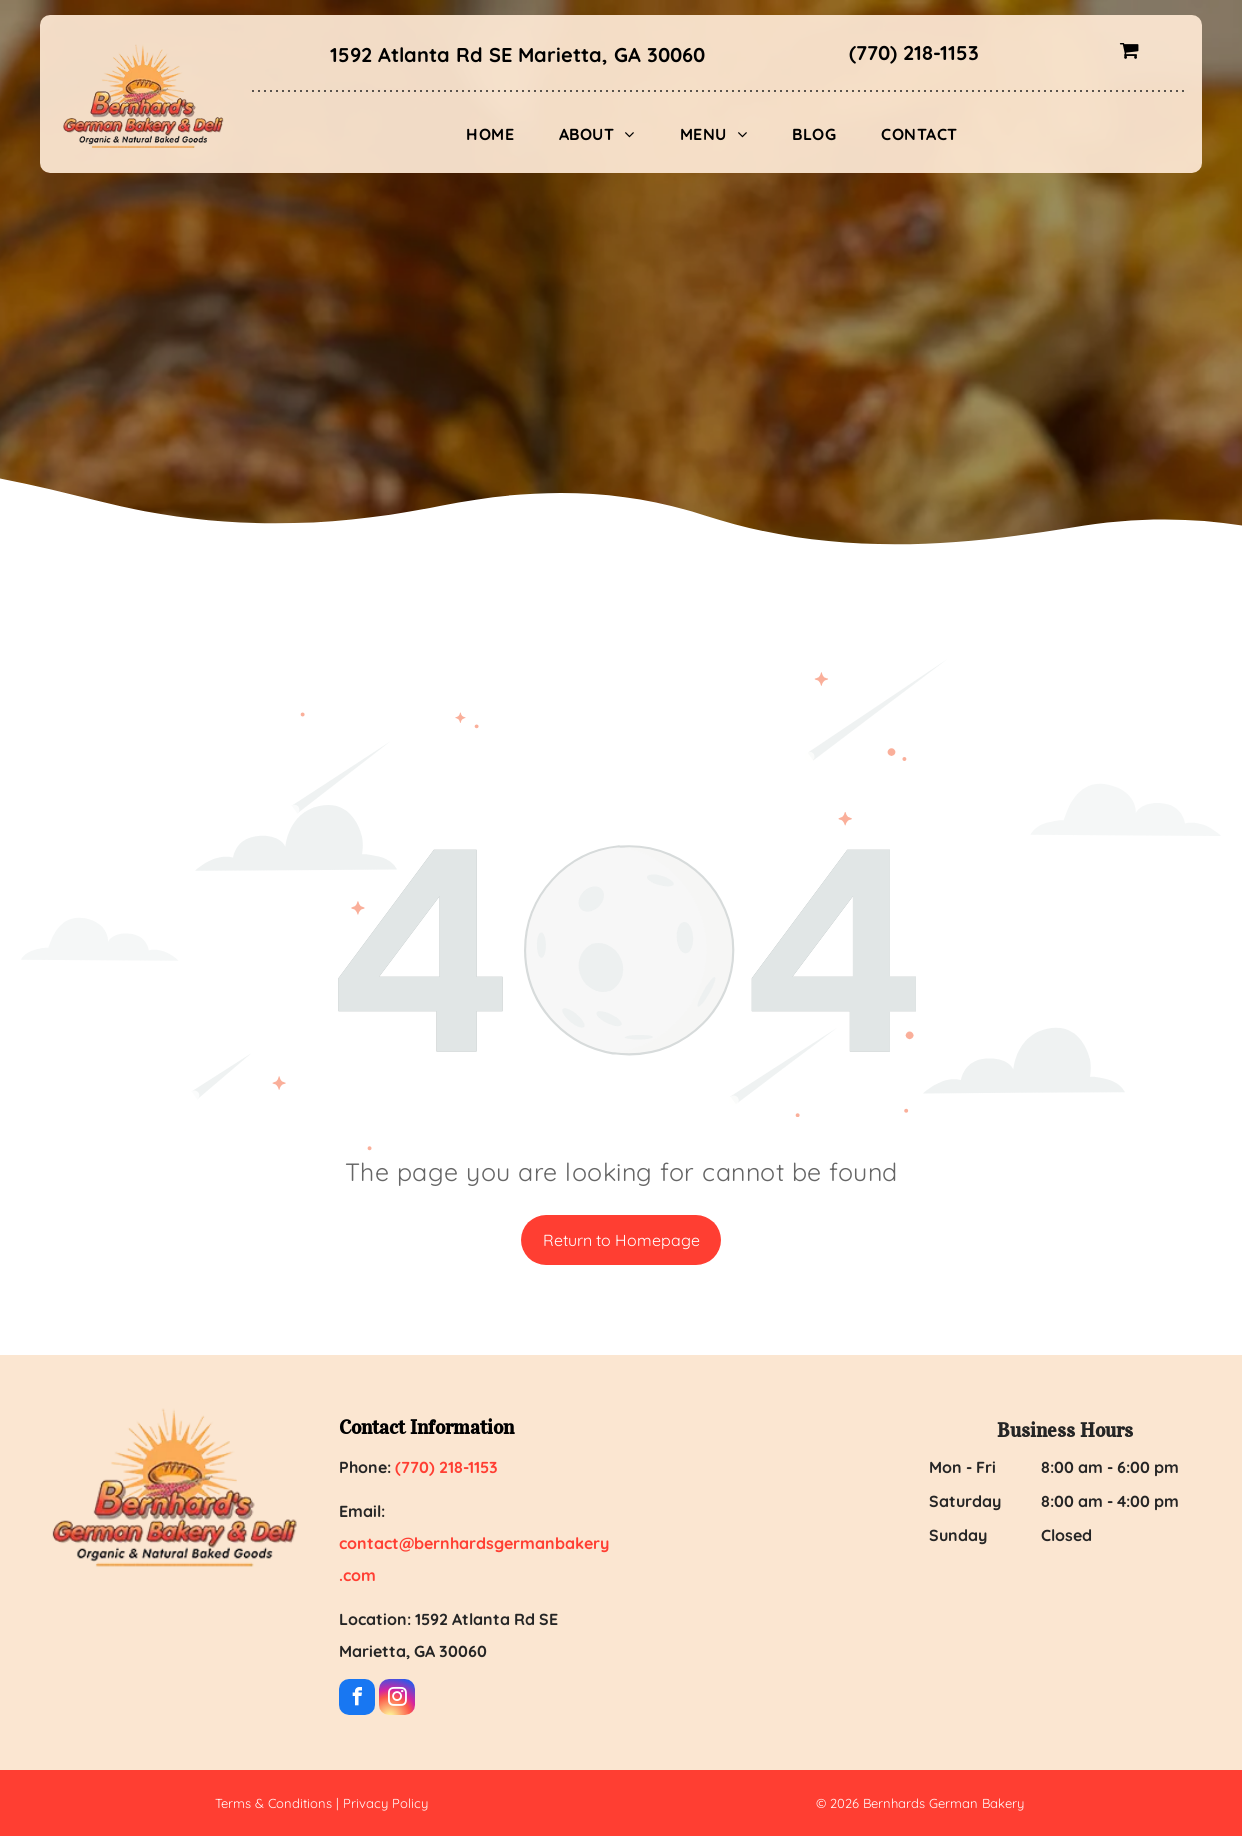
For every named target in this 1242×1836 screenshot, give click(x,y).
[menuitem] (497, 134)
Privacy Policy (385, 1803)
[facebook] (357, 1699)
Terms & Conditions (273, 1803)
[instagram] (397, 1699)
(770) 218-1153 (914, 52)
